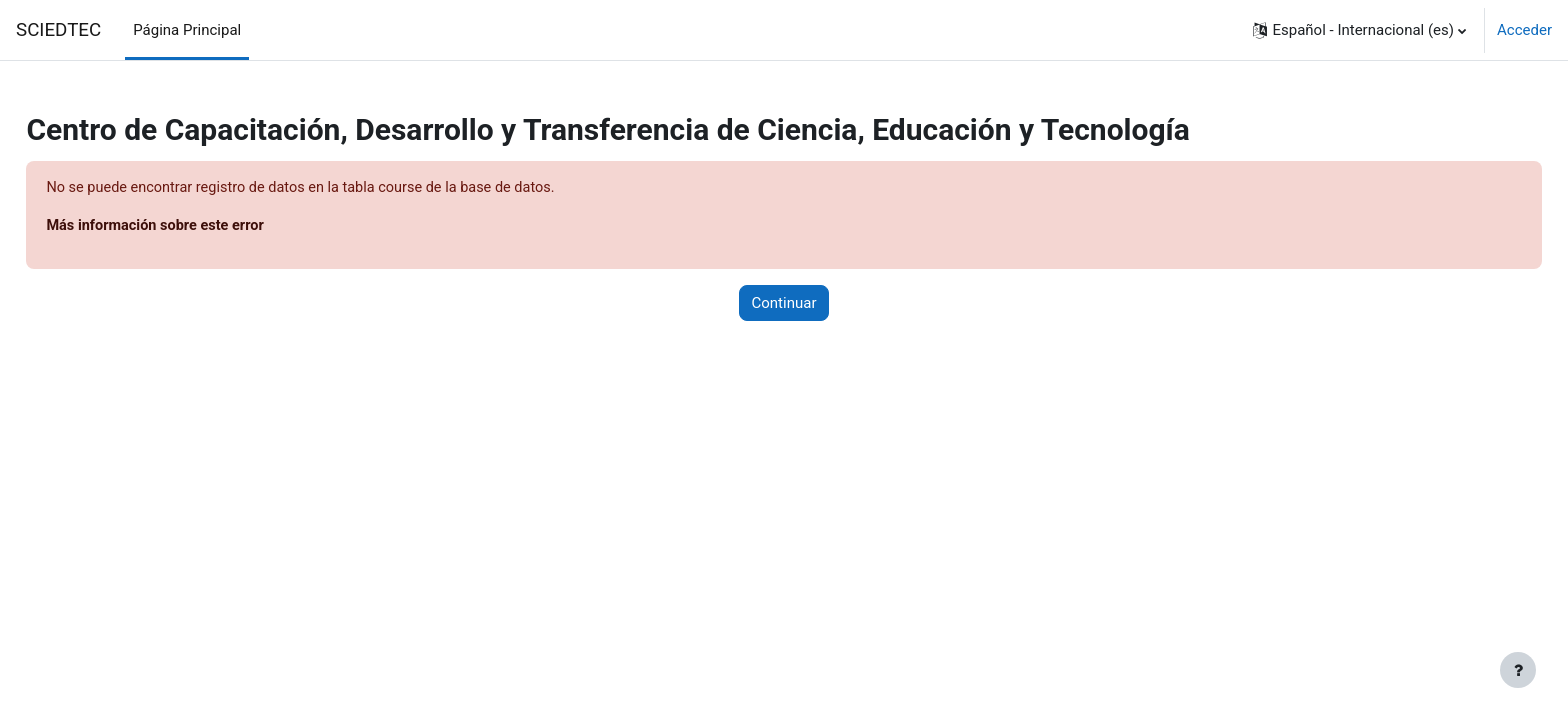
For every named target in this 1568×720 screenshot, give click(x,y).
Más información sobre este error (203, 227)
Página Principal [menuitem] (187, 30)
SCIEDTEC (58, 30)
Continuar (784, 304)
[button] (1359, 30)
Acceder (1524, 30)
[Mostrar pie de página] (1518, 670)
